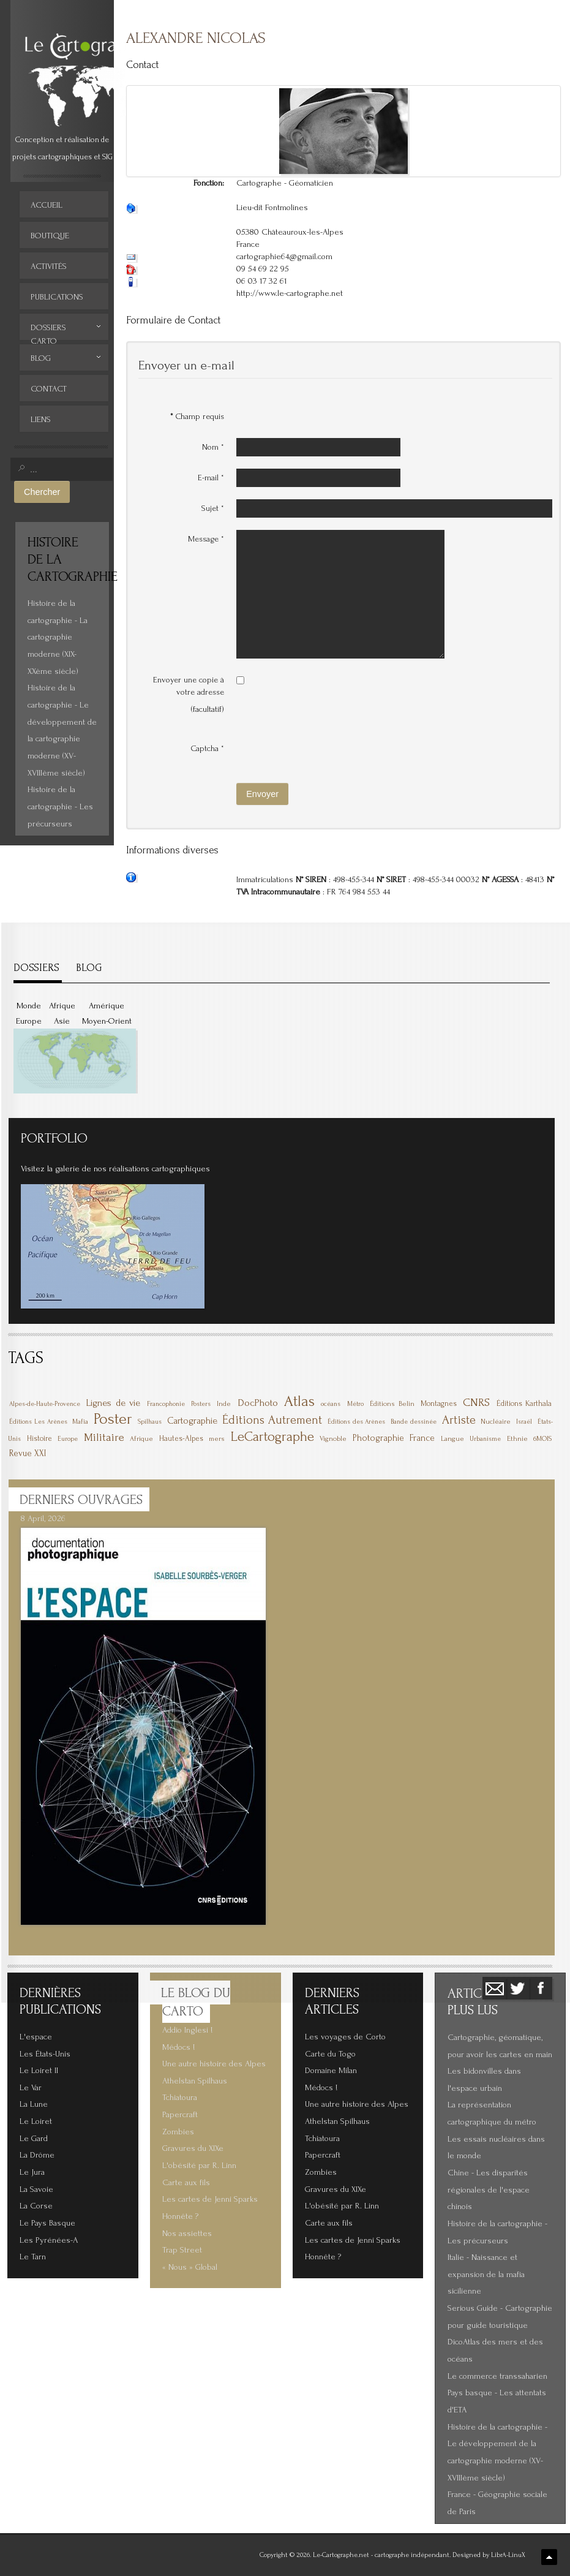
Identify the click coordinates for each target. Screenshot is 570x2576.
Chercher (42, 492)
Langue (452, 1439)
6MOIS (542, 1439)
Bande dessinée (414, 1422)
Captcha (207, 748)
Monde (29, 1006)
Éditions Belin (392, 1404)
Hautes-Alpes (181, 1438)
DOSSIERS (36, 967)
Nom (213, 446)
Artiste (459, 1420)
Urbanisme (485, 1439)
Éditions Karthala (524, 1403)
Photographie (378, 1438)
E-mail (211, 477)
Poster (113, 1418)
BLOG (89, 967)
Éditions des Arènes (357, 1422)
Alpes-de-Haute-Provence (44, 1404)
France (422, 1438)
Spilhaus (150, 1422)
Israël (524, 1422)
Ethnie (517, 1439)
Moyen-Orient (107, 1021)
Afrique (62, 1006)
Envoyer (262, 794)
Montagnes (439, 1403)
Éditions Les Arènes (38, 1422)
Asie (62, 1021)
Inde (224, 1404)
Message (206, 538)
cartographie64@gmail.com (284, 257)
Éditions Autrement (272, 1420)
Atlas (299, 1401)
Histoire (39, 1438)
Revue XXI (27, 1453)
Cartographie (192, 1420)
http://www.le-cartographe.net (289, 293)
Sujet (212, 508)
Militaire (104, 1437)
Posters (201, 1404)
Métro (355, 1404)
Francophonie (166, 1404)
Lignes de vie (113, 1402)
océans (330, 1404)
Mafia (80, 1422)
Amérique (106, 1006)
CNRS (476, 1402)
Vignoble (333, 1439)
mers (217, 1439)
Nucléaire (496, 1422)
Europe (29, 1021)
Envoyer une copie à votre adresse (188, 686)
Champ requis (197, 416)
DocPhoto (258, 1402)
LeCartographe (272, 1437)
